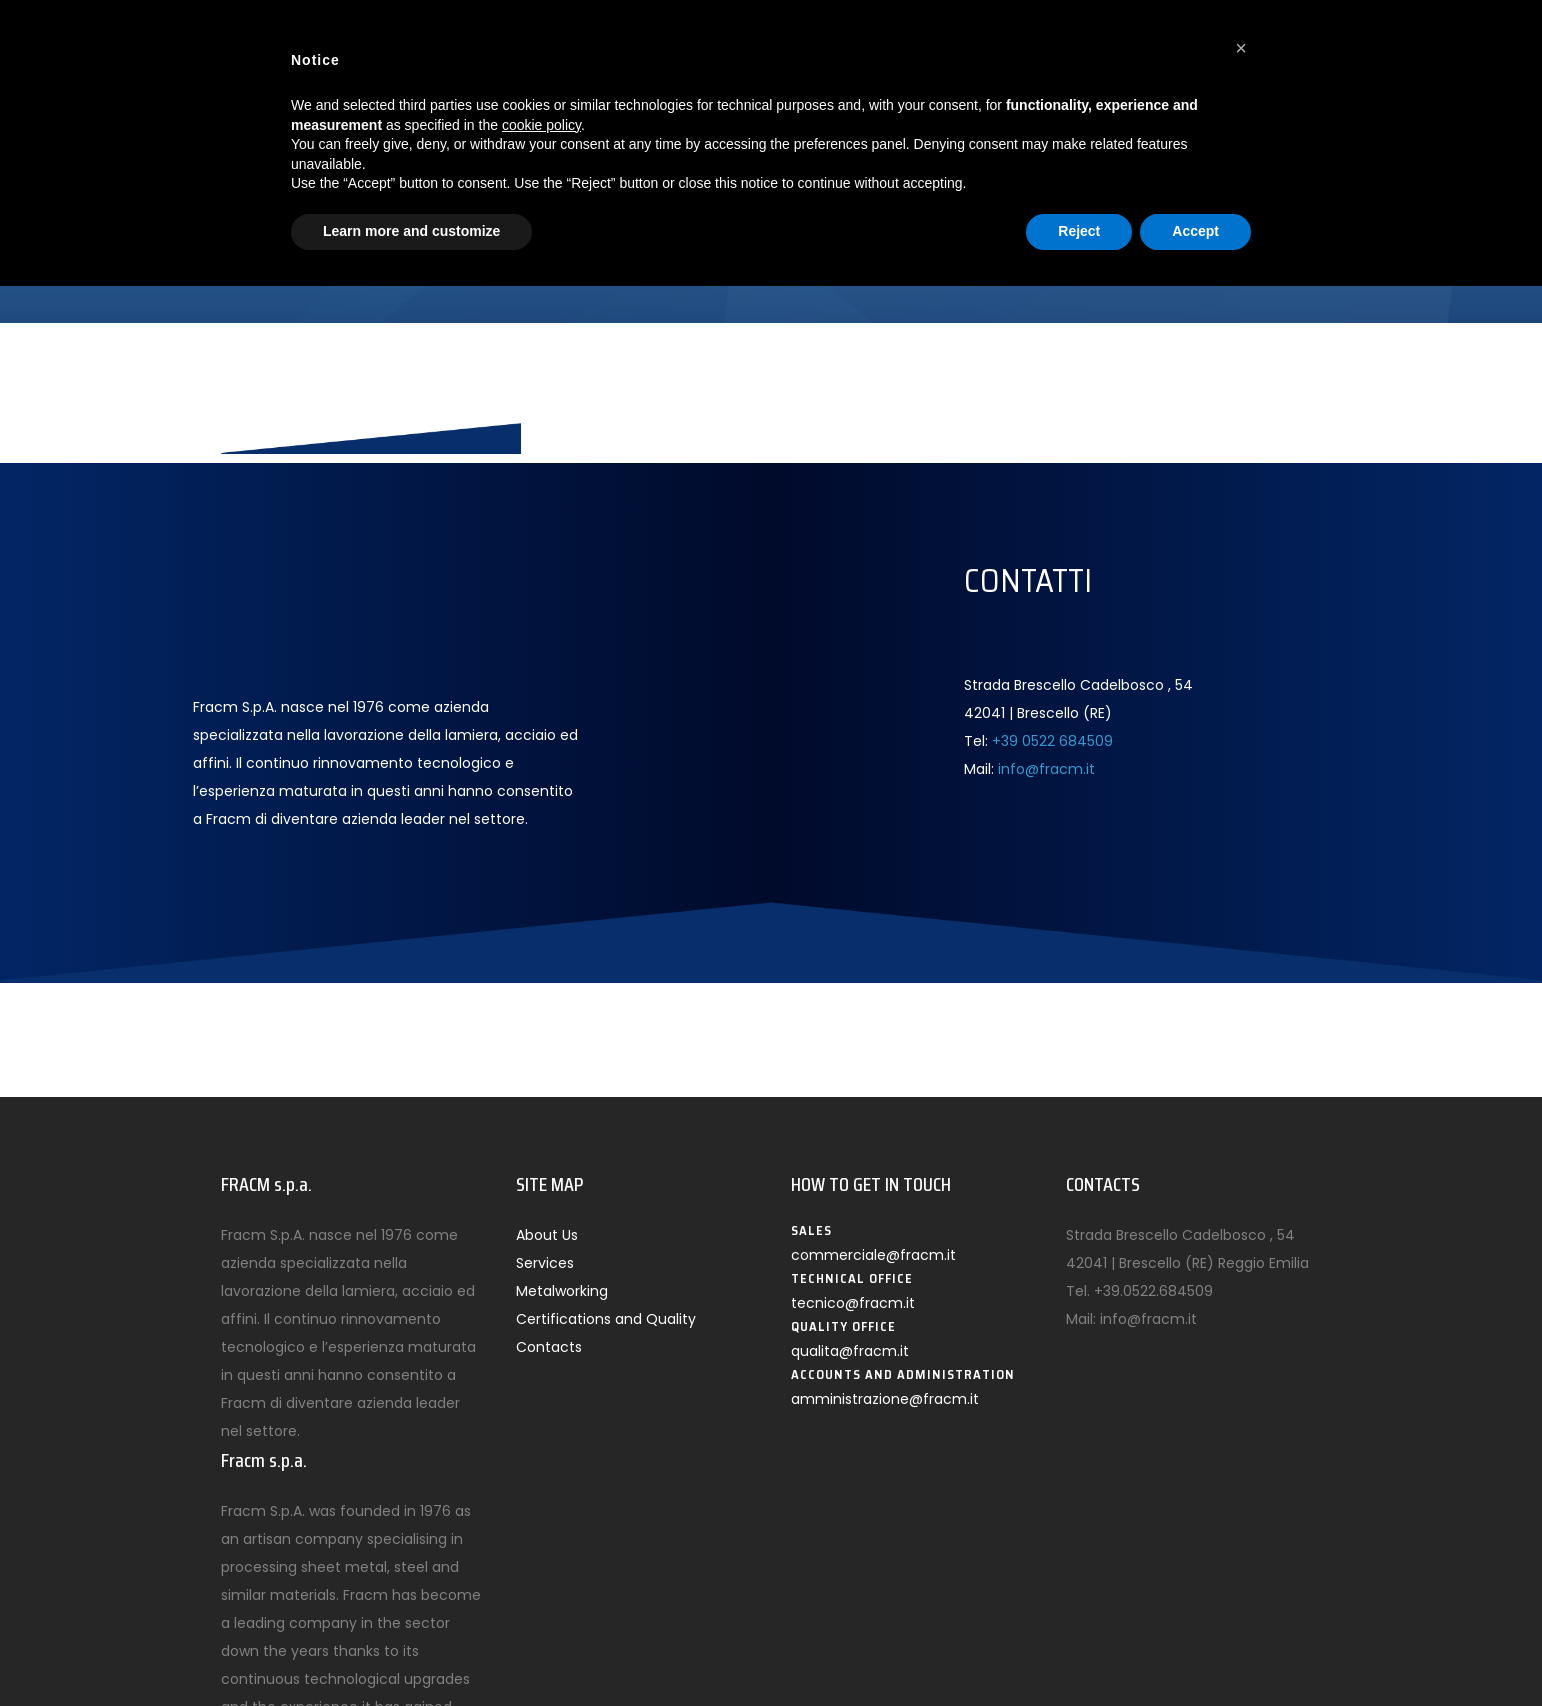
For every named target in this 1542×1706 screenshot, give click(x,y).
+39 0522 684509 (1052, 741)
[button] (1241, 48)
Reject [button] (1079, 231)
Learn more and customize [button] (411, 231)
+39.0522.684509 (1153, 1291)
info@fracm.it (1046, 769)
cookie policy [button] (541, 125)
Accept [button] (1195, 231)
